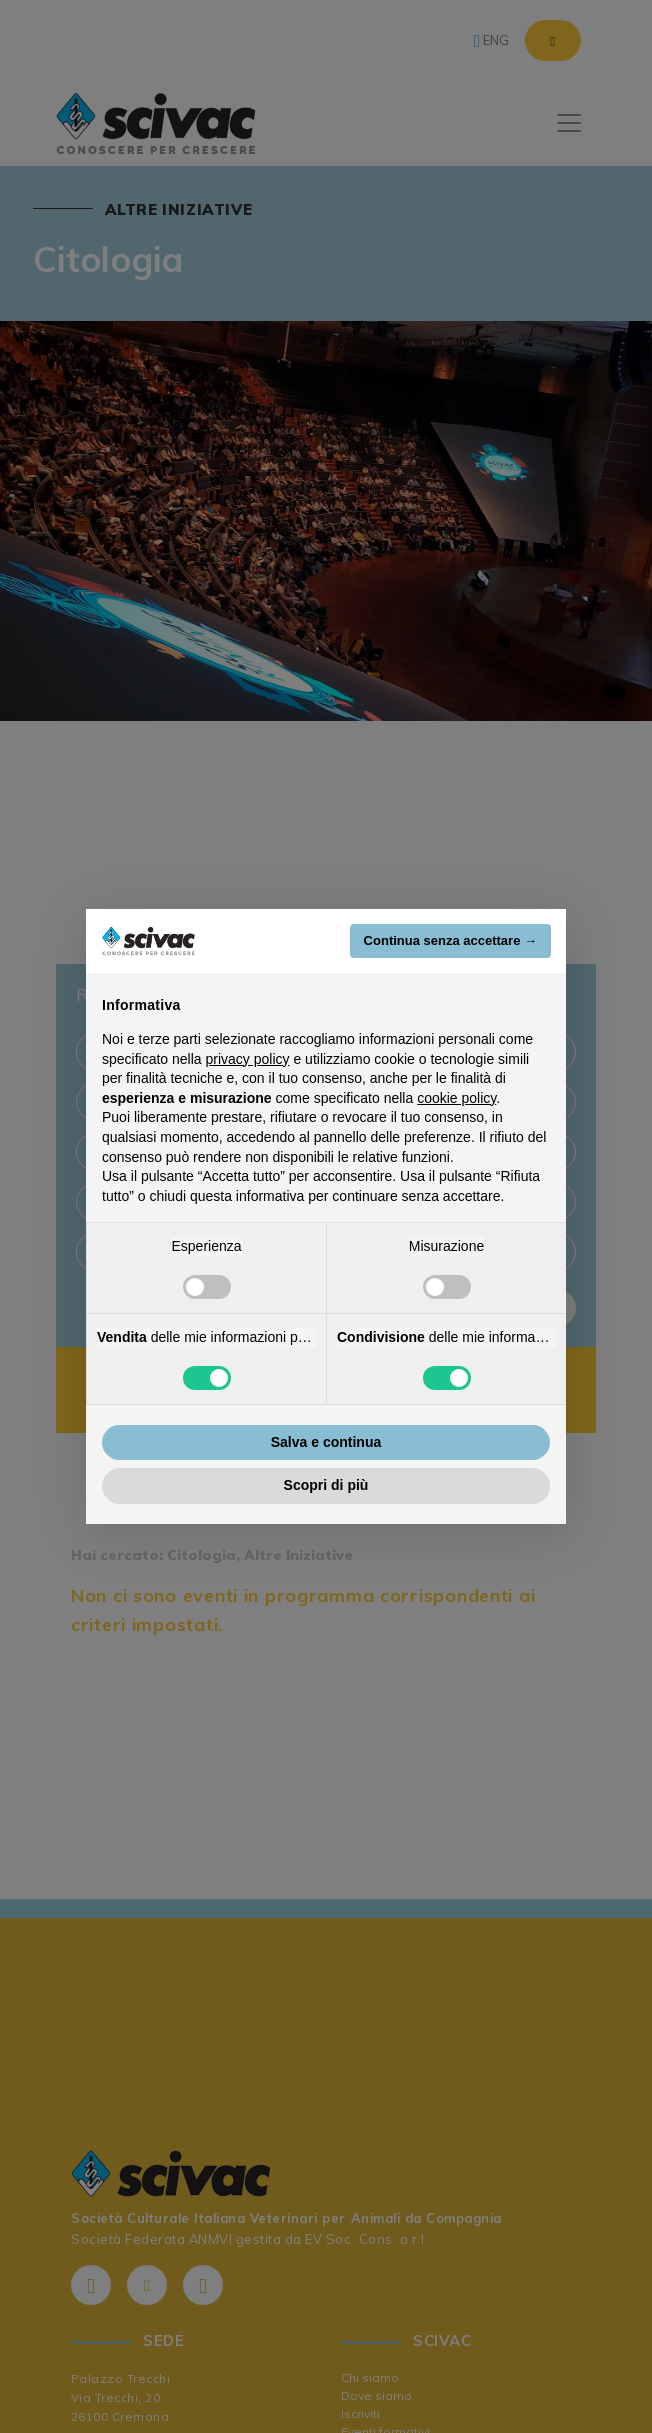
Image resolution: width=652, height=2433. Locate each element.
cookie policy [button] (456, 1098)
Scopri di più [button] (326, 1485)
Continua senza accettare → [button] (450, 940)
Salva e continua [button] (326, 1442)
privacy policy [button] (248, 1059)
